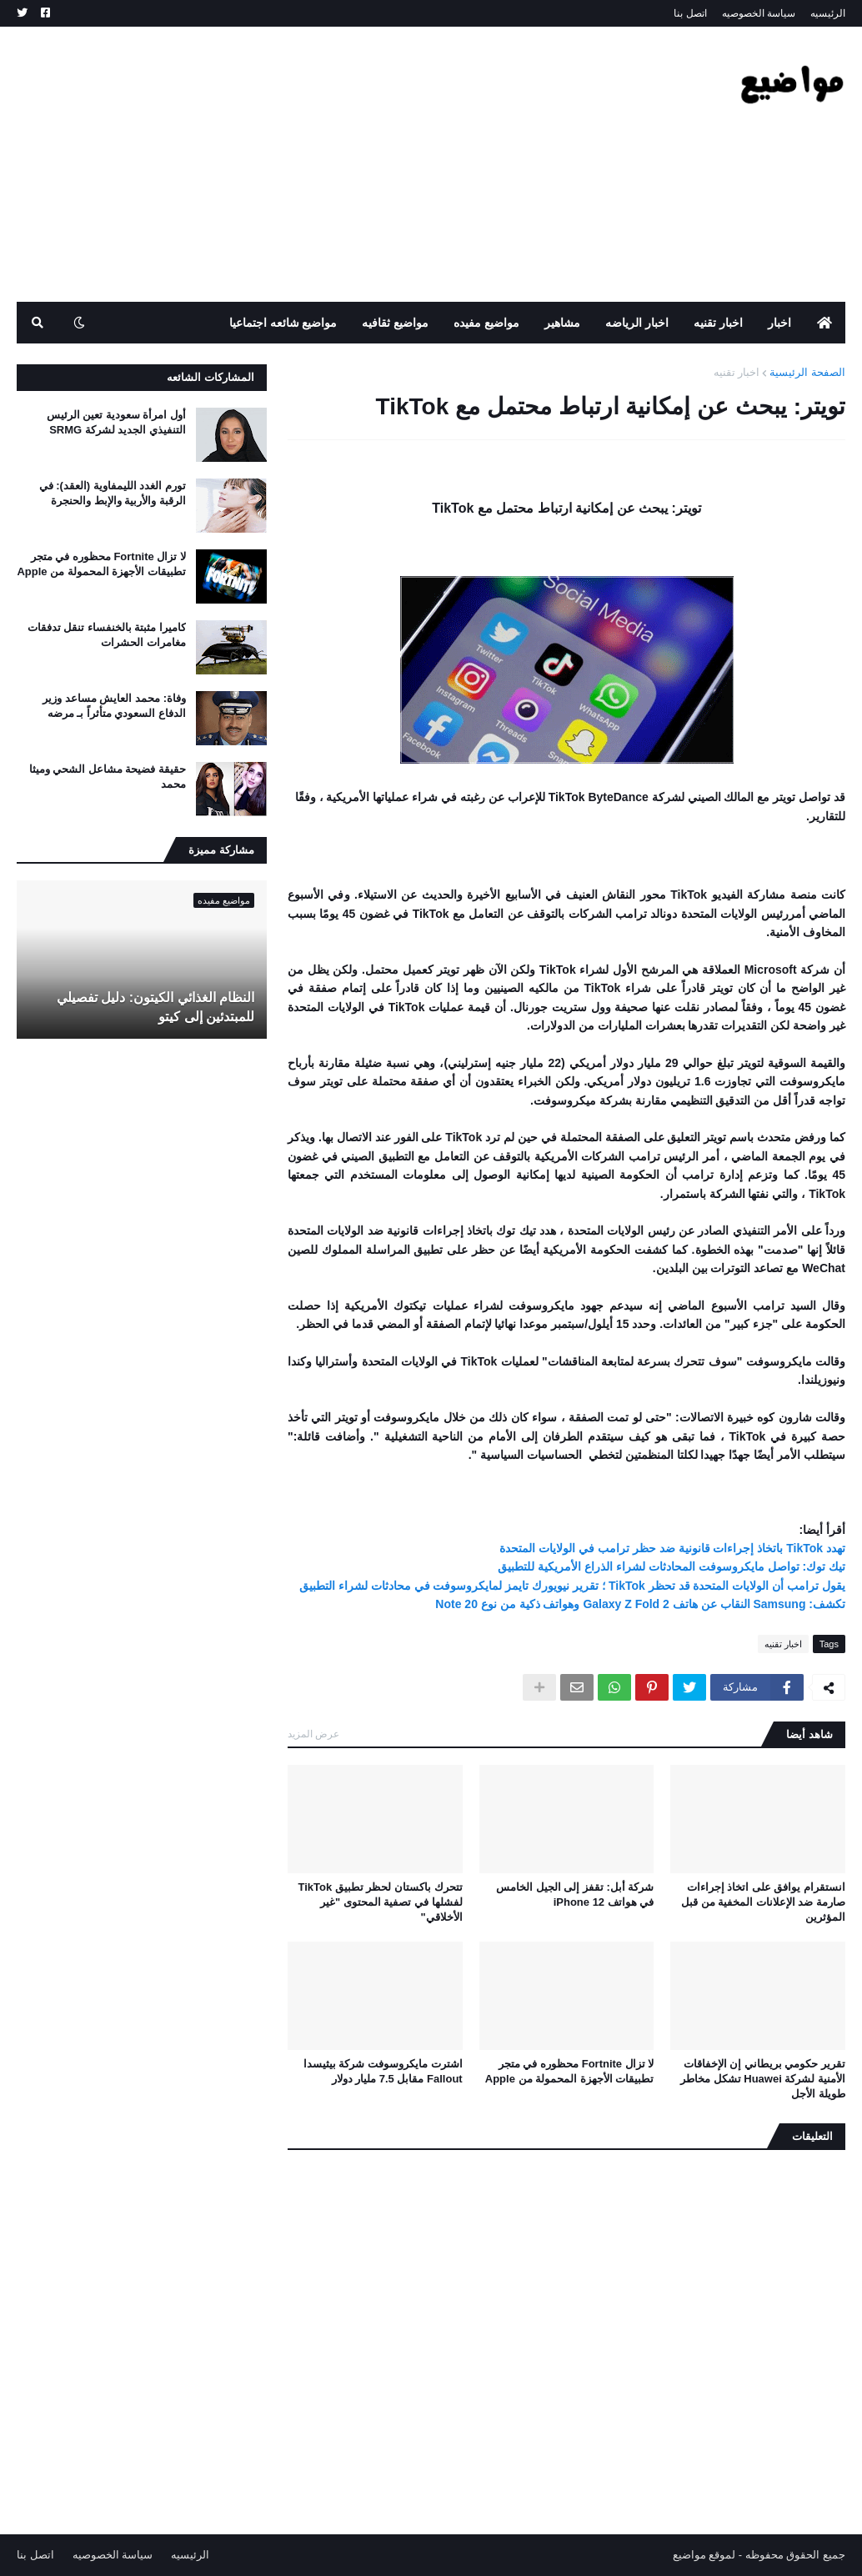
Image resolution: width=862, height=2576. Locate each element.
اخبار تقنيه (737, 372)
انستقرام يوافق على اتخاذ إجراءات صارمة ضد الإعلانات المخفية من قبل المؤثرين (763, 1902)
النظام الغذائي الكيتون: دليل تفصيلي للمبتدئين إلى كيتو (155, 1006)
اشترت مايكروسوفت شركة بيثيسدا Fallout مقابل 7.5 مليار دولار (383, 2071)
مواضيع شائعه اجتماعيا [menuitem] (283, 322)
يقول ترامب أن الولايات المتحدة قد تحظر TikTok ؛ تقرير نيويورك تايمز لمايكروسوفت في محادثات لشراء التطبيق (572, 1585)
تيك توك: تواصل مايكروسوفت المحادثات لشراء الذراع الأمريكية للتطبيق (671, 1566)
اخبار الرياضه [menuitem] (637, 322)
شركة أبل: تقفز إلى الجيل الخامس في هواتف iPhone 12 (575, 1894)
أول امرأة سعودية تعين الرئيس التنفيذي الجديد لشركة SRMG (116, 422)
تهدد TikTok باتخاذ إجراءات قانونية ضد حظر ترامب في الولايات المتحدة (672, 1548)
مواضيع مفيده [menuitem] (486, 322)
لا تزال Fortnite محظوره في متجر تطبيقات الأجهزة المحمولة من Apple (569, 2071)
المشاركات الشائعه (210, 377)
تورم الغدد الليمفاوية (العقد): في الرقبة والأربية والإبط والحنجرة (112, 493)
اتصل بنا (690, 13)
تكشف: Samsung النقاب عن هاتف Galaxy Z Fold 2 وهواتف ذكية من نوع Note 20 (640, 1604)
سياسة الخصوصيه (758, 13)
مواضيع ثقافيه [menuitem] (395, 322)
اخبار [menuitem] (779, 322)
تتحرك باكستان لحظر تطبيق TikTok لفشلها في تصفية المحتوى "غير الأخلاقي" (380, 1902)
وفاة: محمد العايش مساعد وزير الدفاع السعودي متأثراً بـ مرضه (114, 705)
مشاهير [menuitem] (562, 322)
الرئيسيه (827, 13)
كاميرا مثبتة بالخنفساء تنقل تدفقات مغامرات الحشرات (107, 635)
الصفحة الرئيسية (807, 372)
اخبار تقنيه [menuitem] (718, 322)
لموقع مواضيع (704, 2554)
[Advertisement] (320, 164)
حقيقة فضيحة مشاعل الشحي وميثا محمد (107, 776)
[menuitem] (824, 322)
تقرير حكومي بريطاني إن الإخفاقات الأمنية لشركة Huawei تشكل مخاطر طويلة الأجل (762, 2078)
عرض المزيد (313, 1734)
